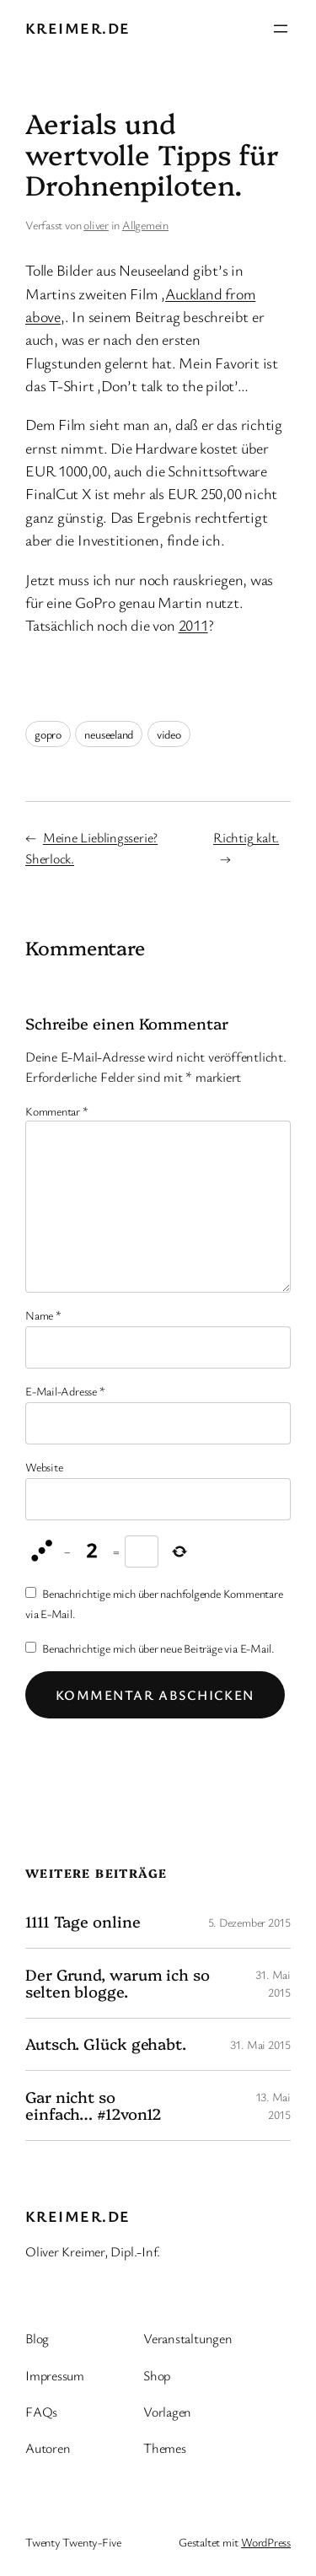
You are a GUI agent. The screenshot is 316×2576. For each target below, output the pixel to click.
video (169, 734)
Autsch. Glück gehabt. (105, 2044)
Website (43, 1467)
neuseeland (108, 734)
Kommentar (56, 1111)
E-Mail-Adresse (64, 1391)
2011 (193, 625)
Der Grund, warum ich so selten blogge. (117, 1983)
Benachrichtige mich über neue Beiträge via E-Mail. (158, 1648)
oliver (96, 225)
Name (43, 1315)
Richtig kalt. (246, 837)
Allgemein (145, 225)
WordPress (266, 2542)
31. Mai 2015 (260, 2044)
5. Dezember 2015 (249, 1922)
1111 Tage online (82, 1921)
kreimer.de (77, 28)
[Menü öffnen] (280, 29)
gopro (48, 734)
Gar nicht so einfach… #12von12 (93, 2106)
